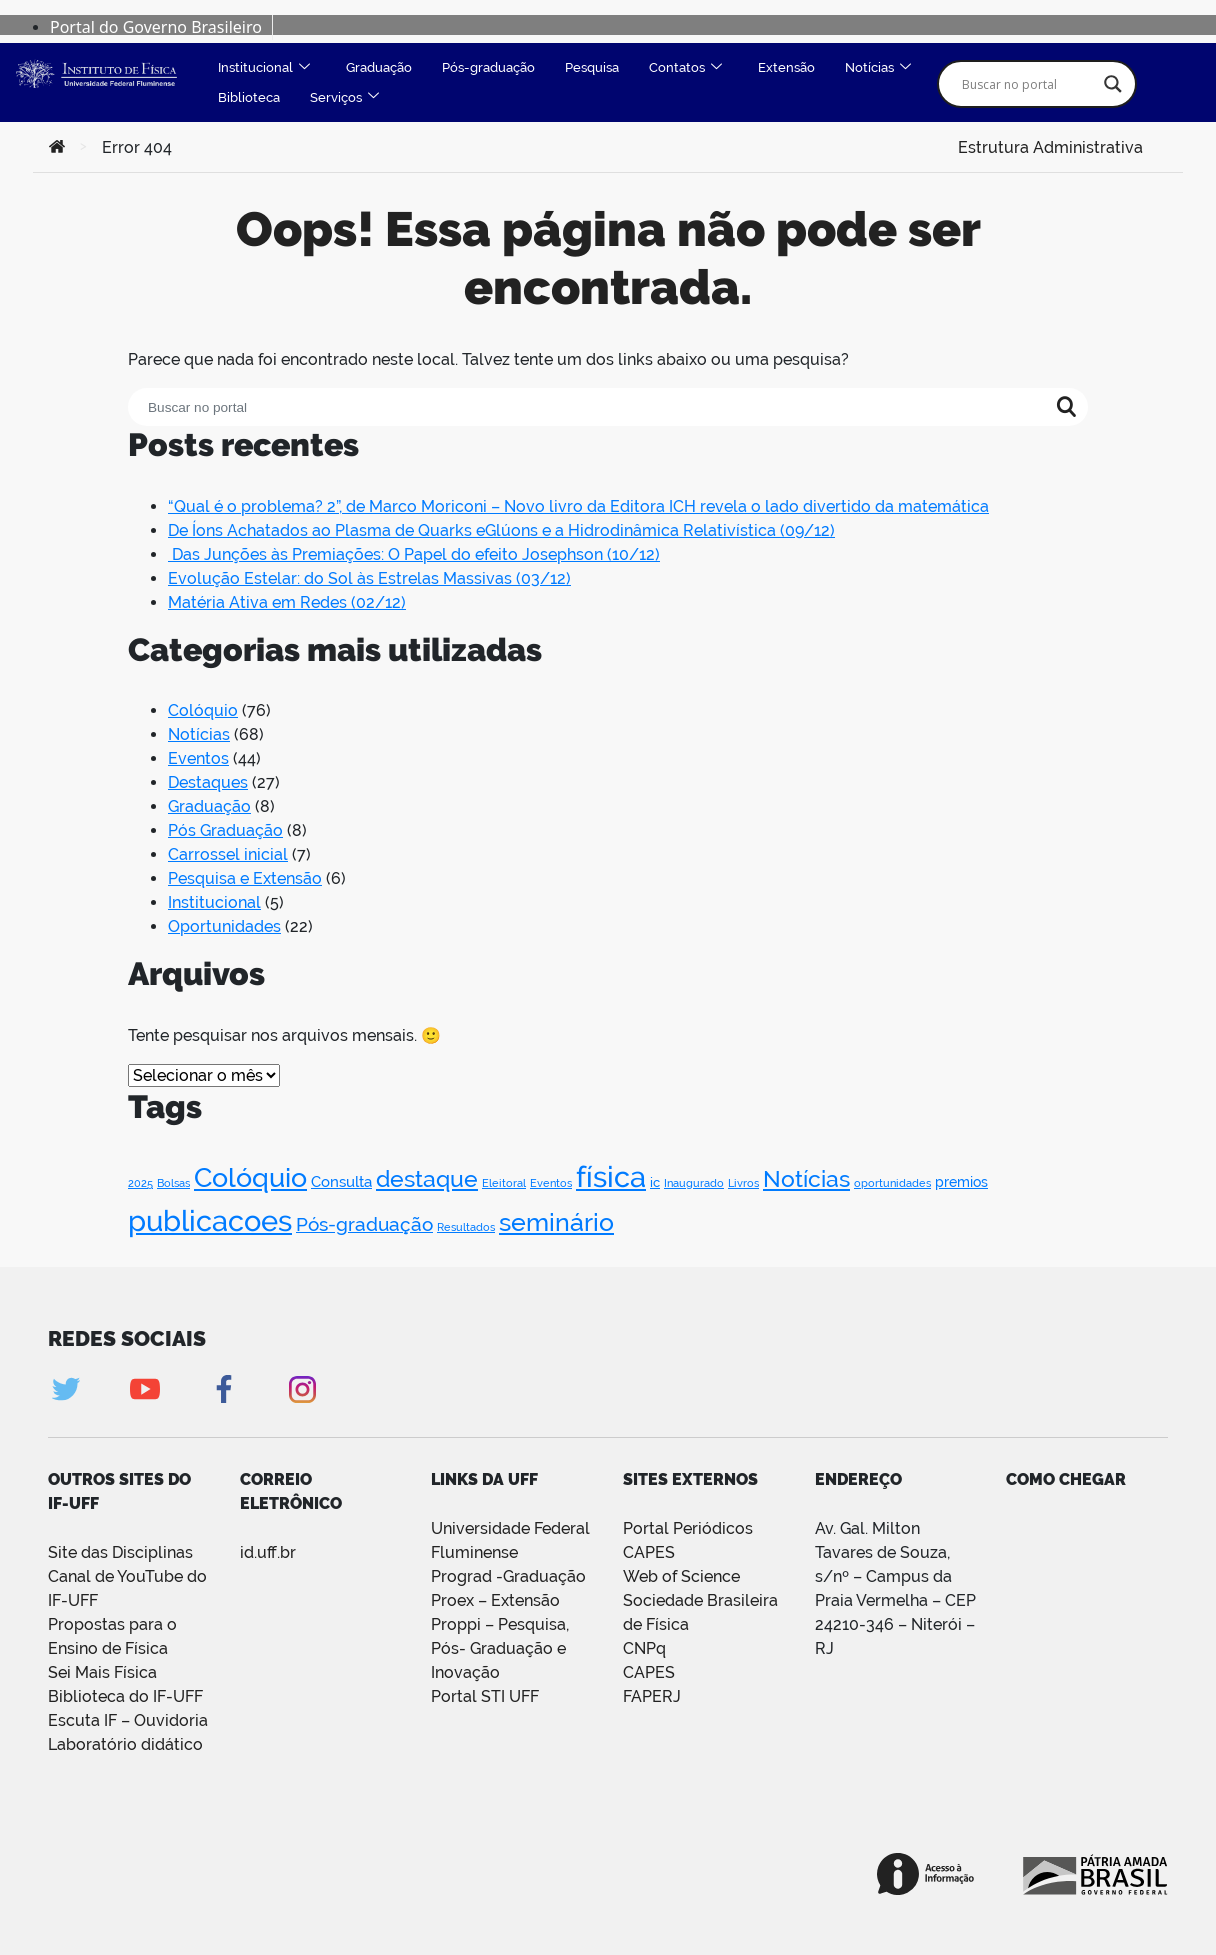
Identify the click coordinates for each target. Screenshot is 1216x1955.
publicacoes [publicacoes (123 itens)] (210, 1220)
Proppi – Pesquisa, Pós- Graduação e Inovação (500, 1648)
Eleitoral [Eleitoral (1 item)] (504, 1183)
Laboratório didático (125, 1744)
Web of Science (681, 1576)
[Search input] (1028, 84)
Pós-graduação (488, 67)
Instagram (302, 1389)
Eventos (198, 758)
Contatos (685, 68)
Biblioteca (249, 97)
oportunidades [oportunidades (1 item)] (892, 1183)
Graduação (379, 67)
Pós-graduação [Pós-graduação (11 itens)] (364, 1224)
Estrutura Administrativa (1050, 145)
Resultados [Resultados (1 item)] (466, 1227)
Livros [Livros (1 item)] (743, 1183)
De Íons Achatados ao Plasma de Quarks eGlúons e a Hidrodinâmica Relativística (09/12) (501, 530)
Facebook (223, 1389)
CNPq (644, 1648)
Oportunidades (224, 926)
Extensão (786, 67)
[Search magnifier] (1113, 84)
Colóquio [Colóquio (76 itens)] (250, 1177)
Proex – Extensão (495, 1600)
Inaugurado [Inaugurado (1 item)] (694, 1183)
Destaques (208, 782)
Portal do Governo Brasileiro (156, 27)
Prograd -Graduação (508, 1576)
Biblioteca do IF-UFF (125, 1696)
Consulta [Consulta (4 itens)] (341, 1181)
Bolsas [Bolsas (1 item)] (173, 1183)
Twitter (65, 1389)
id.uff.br (268, 1552)
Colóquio (203, 710)
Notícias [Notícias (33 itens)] (806, 1178)
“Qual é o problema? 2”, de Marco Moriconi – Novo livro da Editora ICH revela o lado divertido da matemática (578, 506)
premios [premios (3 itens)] (961, 1182)
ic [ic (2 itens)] (655, 1182)
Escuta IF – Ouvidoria (128, 1720)
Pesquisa (592, 67)
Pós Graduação (225, 830)
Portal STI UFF (485, 1696)
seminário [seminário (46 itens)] (556, 1222)
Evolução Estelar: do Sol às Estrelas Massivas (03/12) (369, 578)
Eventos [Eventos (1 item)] (551, 1183)
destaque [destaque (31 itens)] (427, 1178)
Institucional (264, 68)
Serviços (344, 97)
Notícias (878, 68)
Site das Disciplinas (120, 1552)
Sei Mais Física (102, 1672)
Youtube (144, 1389)
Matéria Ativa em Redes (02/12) (287, 602)
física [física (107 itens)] (611, 1177)
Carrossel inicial (228, 854)
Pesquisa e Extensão (245, 878)
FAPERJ (652, 1696)
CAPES (649, 1672)
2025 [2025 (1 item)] (140, 1183)
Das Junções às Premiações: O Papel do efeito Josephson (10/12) (414, 554)
